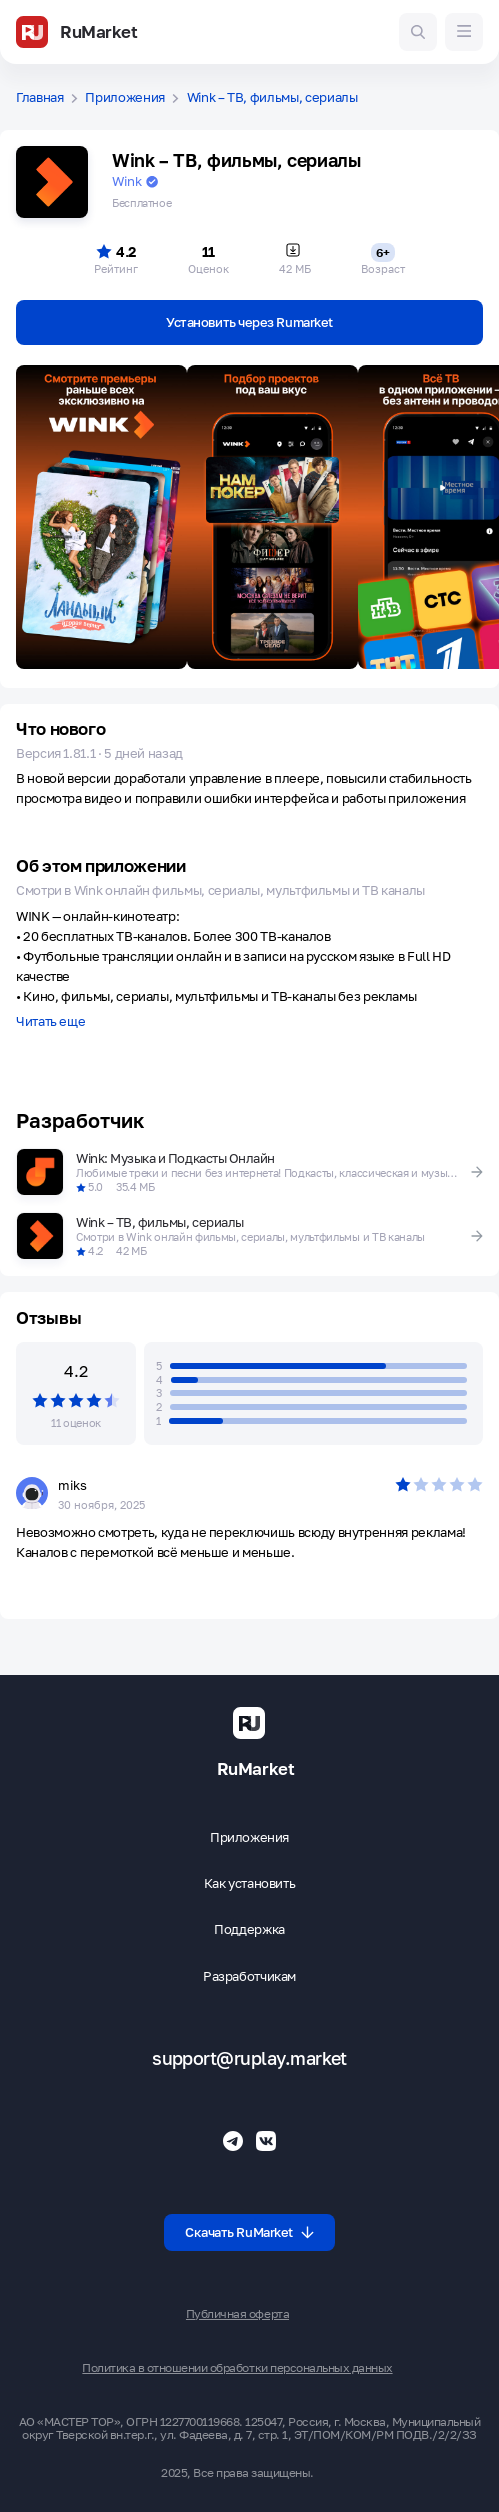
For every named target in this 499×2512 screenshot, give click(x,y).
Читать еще (50, 1022)
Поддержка (249, 1929)
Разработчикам (249, 1976)
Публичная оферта (237, 2314)
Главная (40, 97)
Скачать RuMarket (249, 2232)
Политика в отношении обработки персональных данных (237, 2368)
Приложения (125, 97)
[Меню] (464, 32)
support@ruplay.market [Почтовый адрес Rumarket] (249, 2058)
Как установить (250, 1883)
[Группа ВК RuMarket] (266, 2141)
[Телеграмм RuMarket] (233, 2141)
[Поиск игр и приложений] (418, 32)
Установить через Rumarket (249, 322)
